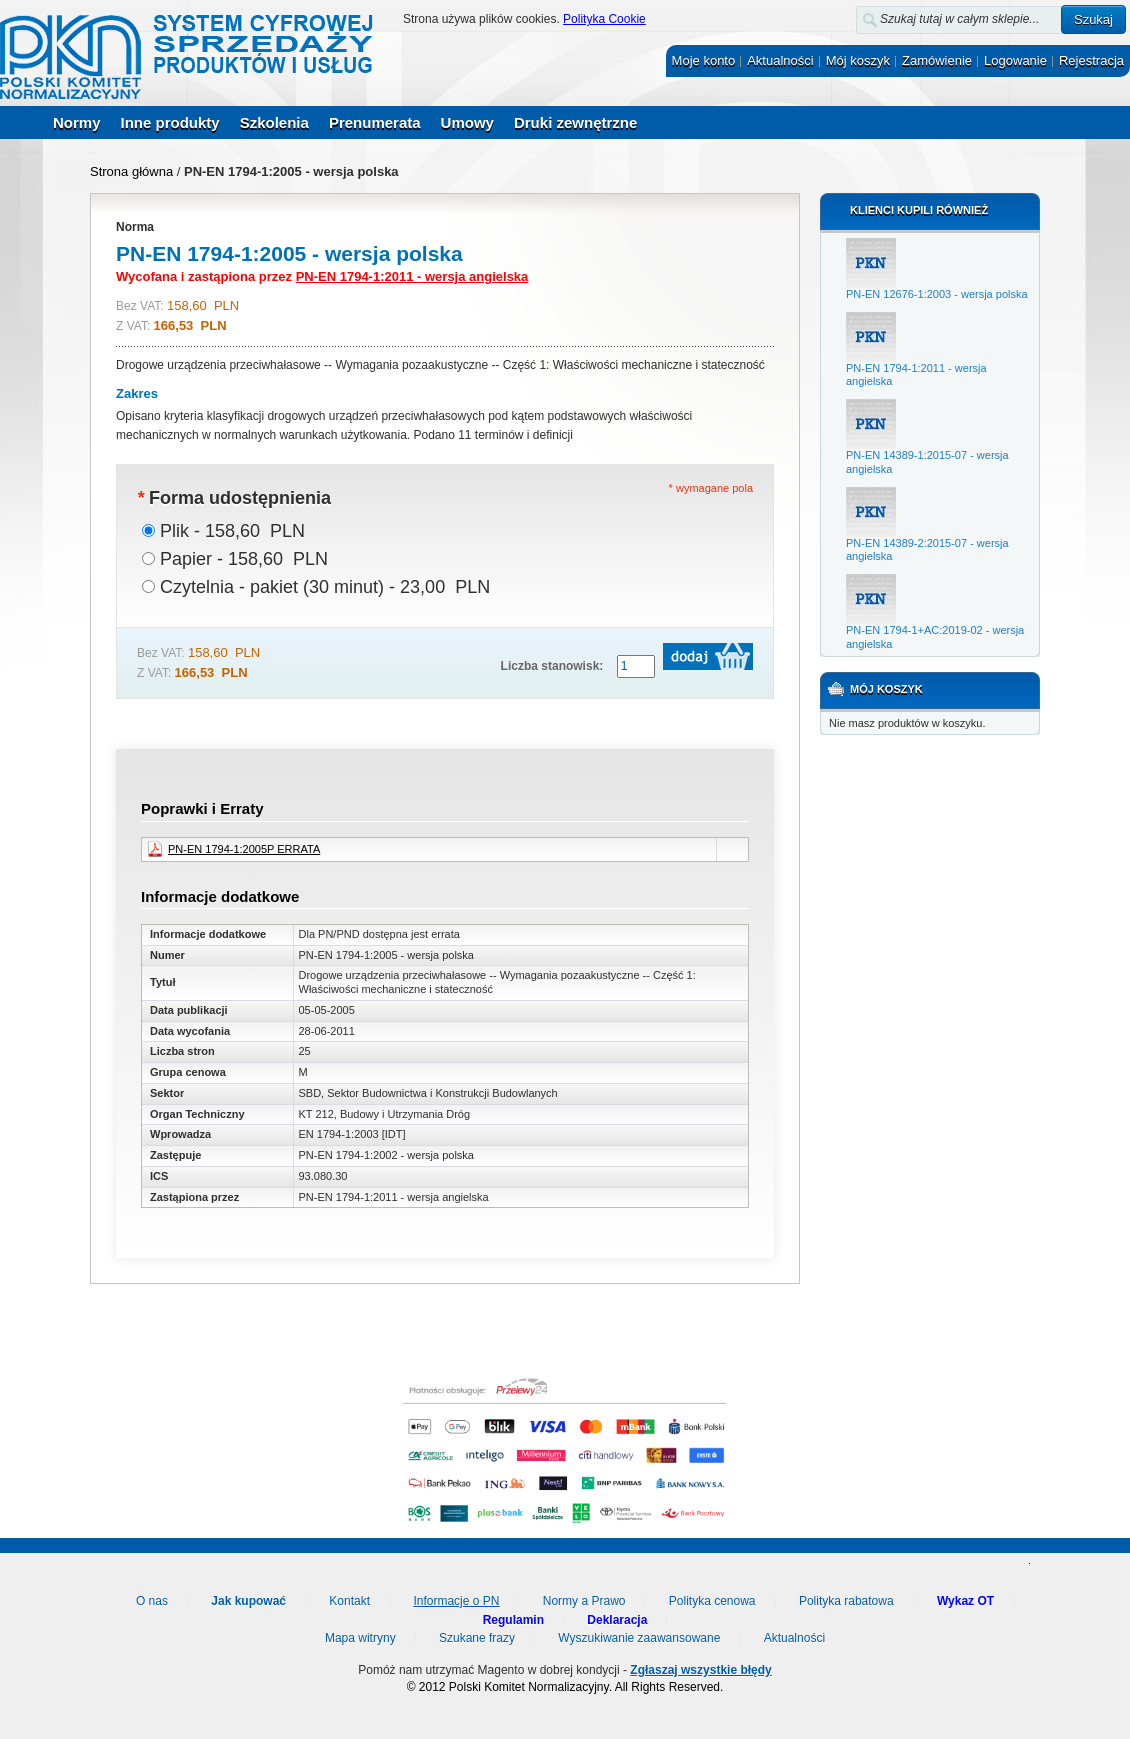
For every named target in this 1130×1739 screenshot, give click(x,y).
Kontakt (349, 1601)
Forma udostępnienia (234, 498)
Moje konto (704, 60)
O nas (152, 1601)
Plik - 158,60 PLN (232, 531)
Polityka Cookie (604, 19)
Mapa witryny (360, 1638)
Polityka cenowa (712, 1601)
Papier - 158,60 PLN (244, 559)
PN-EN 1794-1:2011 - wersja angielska (412, 276)
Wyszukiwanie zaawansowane (639, 1638)
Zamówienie (937, 60)
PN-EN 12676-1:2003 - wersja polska (937, 294)
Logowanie (1015, 60)
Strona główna (131, 171)
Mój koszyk (858, 60)
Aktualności (780, 60)
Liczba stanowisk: (552, 666)
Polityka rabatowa (846, 1601)
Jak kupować (248, 1601)
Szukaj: (844, 15)
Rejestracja (1091, 60)
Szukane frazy (477, 1638)
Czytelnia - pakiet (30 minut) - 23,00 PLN (325, 587)
